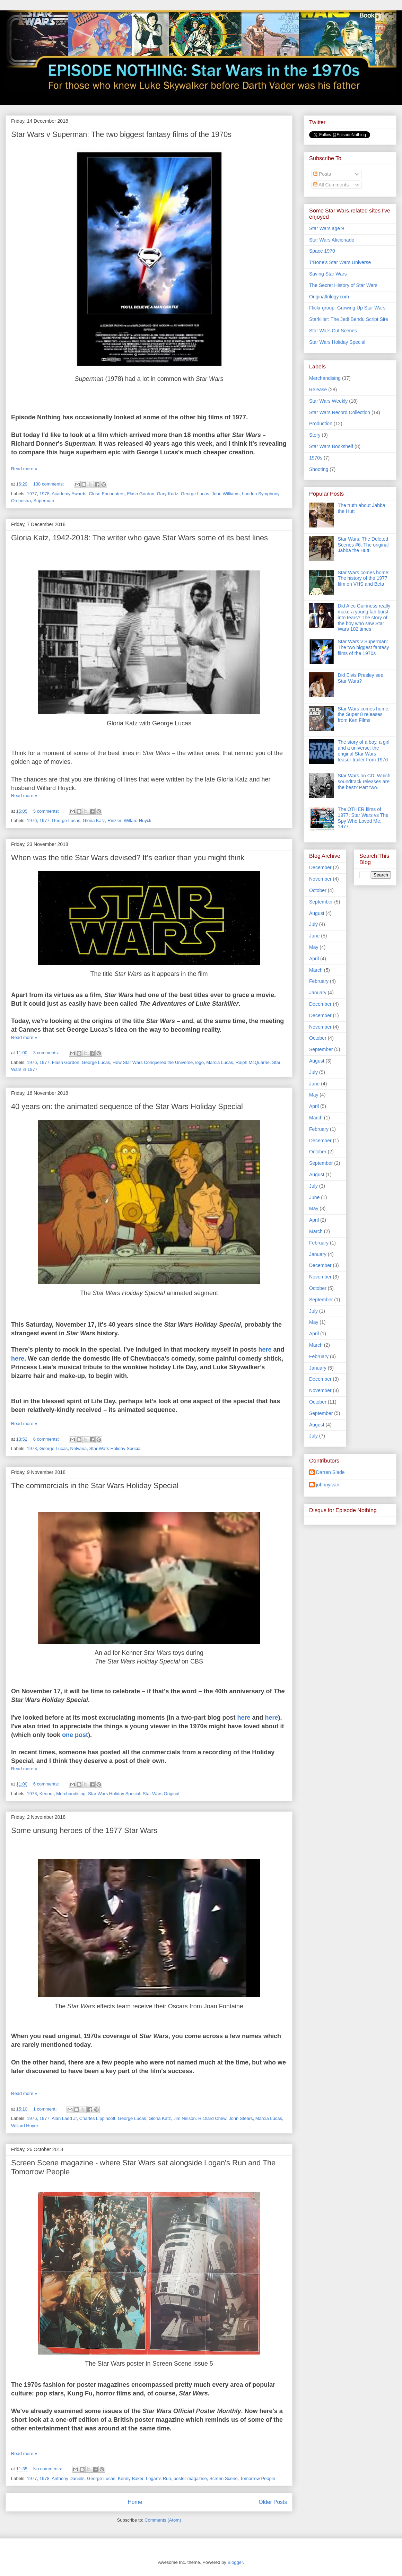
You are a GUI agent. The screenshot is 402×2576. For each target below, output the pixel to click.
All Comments (331, 184)
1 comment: (45, 2109)
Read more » (24, 468)
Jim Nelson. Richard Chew (199, 2118)
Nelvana (78, 1448)
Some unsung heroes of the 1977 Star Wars (84, 1830)
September (321, 902)
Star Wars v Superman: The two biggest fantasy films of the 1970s (121, 134)
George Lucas (195, 493)
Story (315, 435)
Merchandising (71, 1793)
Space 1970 (322, 251)
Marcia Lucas (219, 1062)
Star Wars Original (161, 1793)
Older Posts (273, 2502)
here (265, 1349)
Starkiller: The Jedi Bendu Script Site (348, 319)
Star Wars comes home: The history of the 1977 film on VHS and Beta (364, 578)
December (320, 867)
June (314, 935)
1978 (45, 493)
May (313, 947)
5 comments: (46, 811)
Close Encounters (107, 493)
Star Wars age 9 (326, 228)
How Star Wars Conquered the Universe (153, 1062)
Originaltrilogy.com (329, 296)
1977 (32, 493)
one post (75, 1734)
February (319, 981)
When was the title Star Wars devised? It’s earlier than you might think (127, 857)
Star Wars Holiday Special (115, 1448)
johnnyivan (327, 1484)
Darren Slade (330, 1472)
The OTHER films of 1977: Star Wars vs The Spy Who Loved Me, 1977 (363, 817)
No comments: (48, 2468)
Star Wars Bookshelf (331, 446)
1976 (32, 820)
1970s (315, 458)
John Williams (225, 493)
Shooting (318, 469)
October (317, 890)
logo (199, 1062)
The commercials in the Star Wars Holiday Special (94, 1485)
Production (320, 423)
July (313, 924)
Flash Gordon (140, 493)
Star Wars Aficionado (331, 240)
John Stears (241, 2118)
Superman (43, 500)
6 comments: (46, 1439)
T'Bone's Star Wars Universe (340, 262)
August (316, 913)
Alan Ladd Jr (64, 2118)
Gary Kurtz (167, 493)
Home (135, 2502)
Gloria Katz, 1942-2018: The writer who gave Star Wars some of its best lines (139, 537)
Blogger (235, 2562)
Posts (322, 174)
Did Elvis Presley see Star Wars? (361, 678)
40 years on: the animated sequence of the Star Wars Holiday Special (127, 1106)
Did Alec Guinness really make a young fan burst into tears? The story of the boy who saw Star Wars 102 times (364, 617)
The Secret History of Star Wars (343, 285)
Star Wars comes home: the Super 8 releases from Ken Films (364, 714)
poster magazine (190, 2478)
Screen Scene (223, 2478)
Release (318, 389)
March (316, 970)
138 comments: (49, 484)
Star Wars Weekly (328, 401)
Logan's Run (158, 2478)
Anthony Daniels (68, 2478)
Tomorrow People (257, 2478)
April (314, 958)
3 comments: (46, 1052)
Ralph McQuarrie (253, 1062)
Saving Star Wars (328, 274)
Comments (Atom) (163, 2520)
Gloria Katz (94, 820)
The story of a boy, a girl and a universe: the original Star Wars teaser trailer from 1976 (364, 750)
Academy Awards (69, 493)
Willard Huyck (137, 820)
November (320, 879)
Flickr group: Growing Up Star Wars (347, 308)
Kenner (47, 1793)
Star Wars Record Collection (339, 412)
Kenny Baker (130, 2478)
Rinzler (114, 820)
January (317, 992)
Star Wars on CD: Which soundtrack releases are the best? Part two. (364, 781)
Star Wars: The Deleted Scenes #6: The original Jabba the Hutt (363, 544)
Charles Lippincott (97, 2118)
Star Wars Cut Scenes (333, 330)
